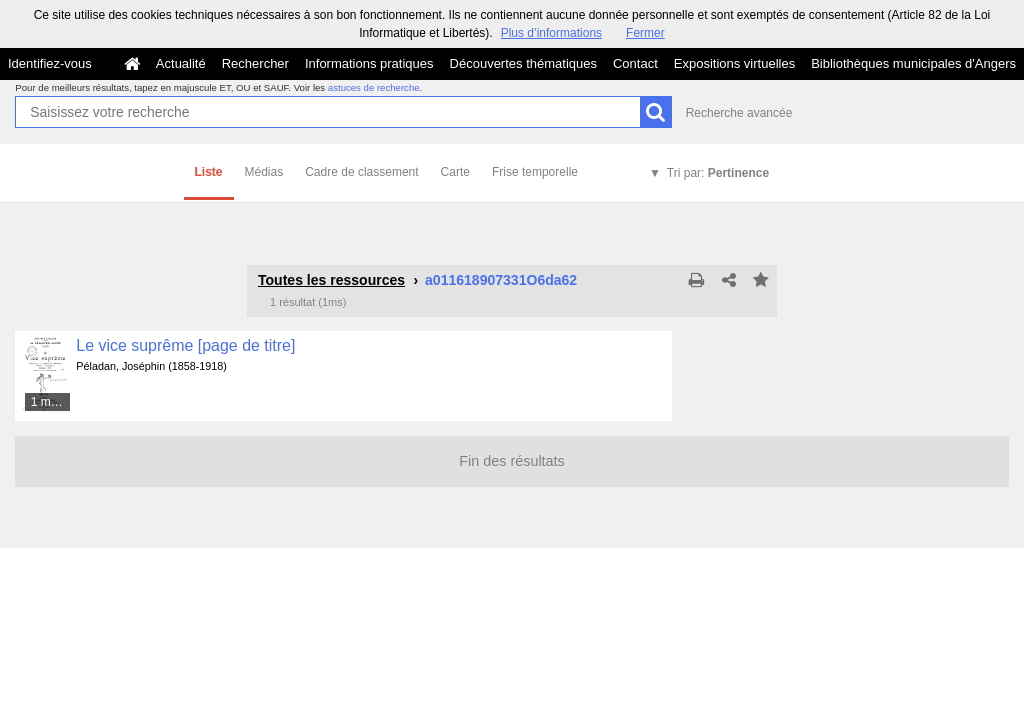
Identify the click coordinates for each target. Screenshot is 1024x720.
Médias (264, 172)
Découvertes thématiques (523, 63)
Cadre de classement (361, 172)
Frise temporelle (535, 172)
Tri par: (718, 173)
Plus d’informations (551, 33)
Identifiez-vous (50, 63)
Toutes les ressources (331, 280)
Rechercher (255, 63)
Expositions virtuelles (734, 63)
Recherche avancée (739, 113)
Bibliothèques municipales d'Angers (913, 63)
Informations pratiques (369, 63)
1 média (51, 402)
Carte (455, 172)
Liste (209, 172)
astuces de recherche (374, 87)
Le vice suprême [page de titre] (185, 345)
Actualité (181, 63)
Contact (635, 63)
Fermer (645, 33)
